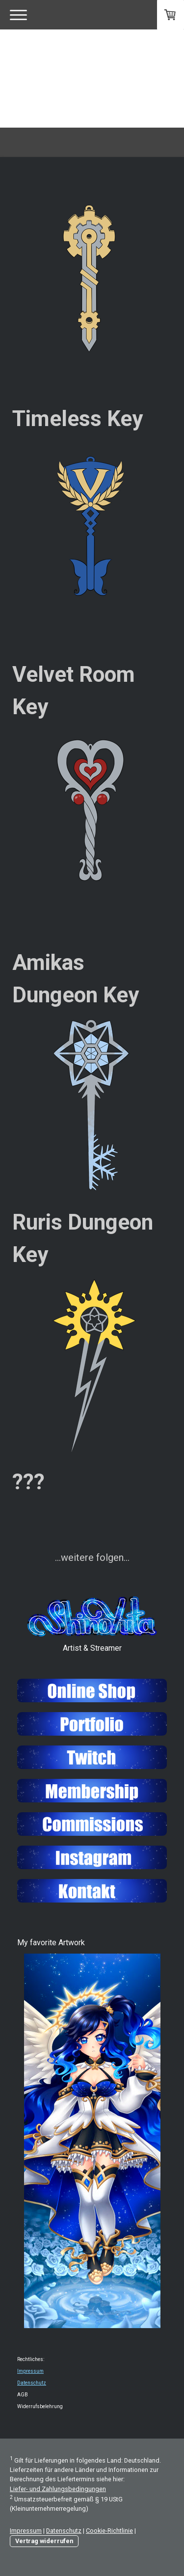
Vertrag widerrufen (44, 2541)
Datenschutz (31, 2383)
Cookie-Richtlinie (109, 2530)
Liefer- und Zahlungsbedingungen (58, 2489)
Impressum (30, 2371)
